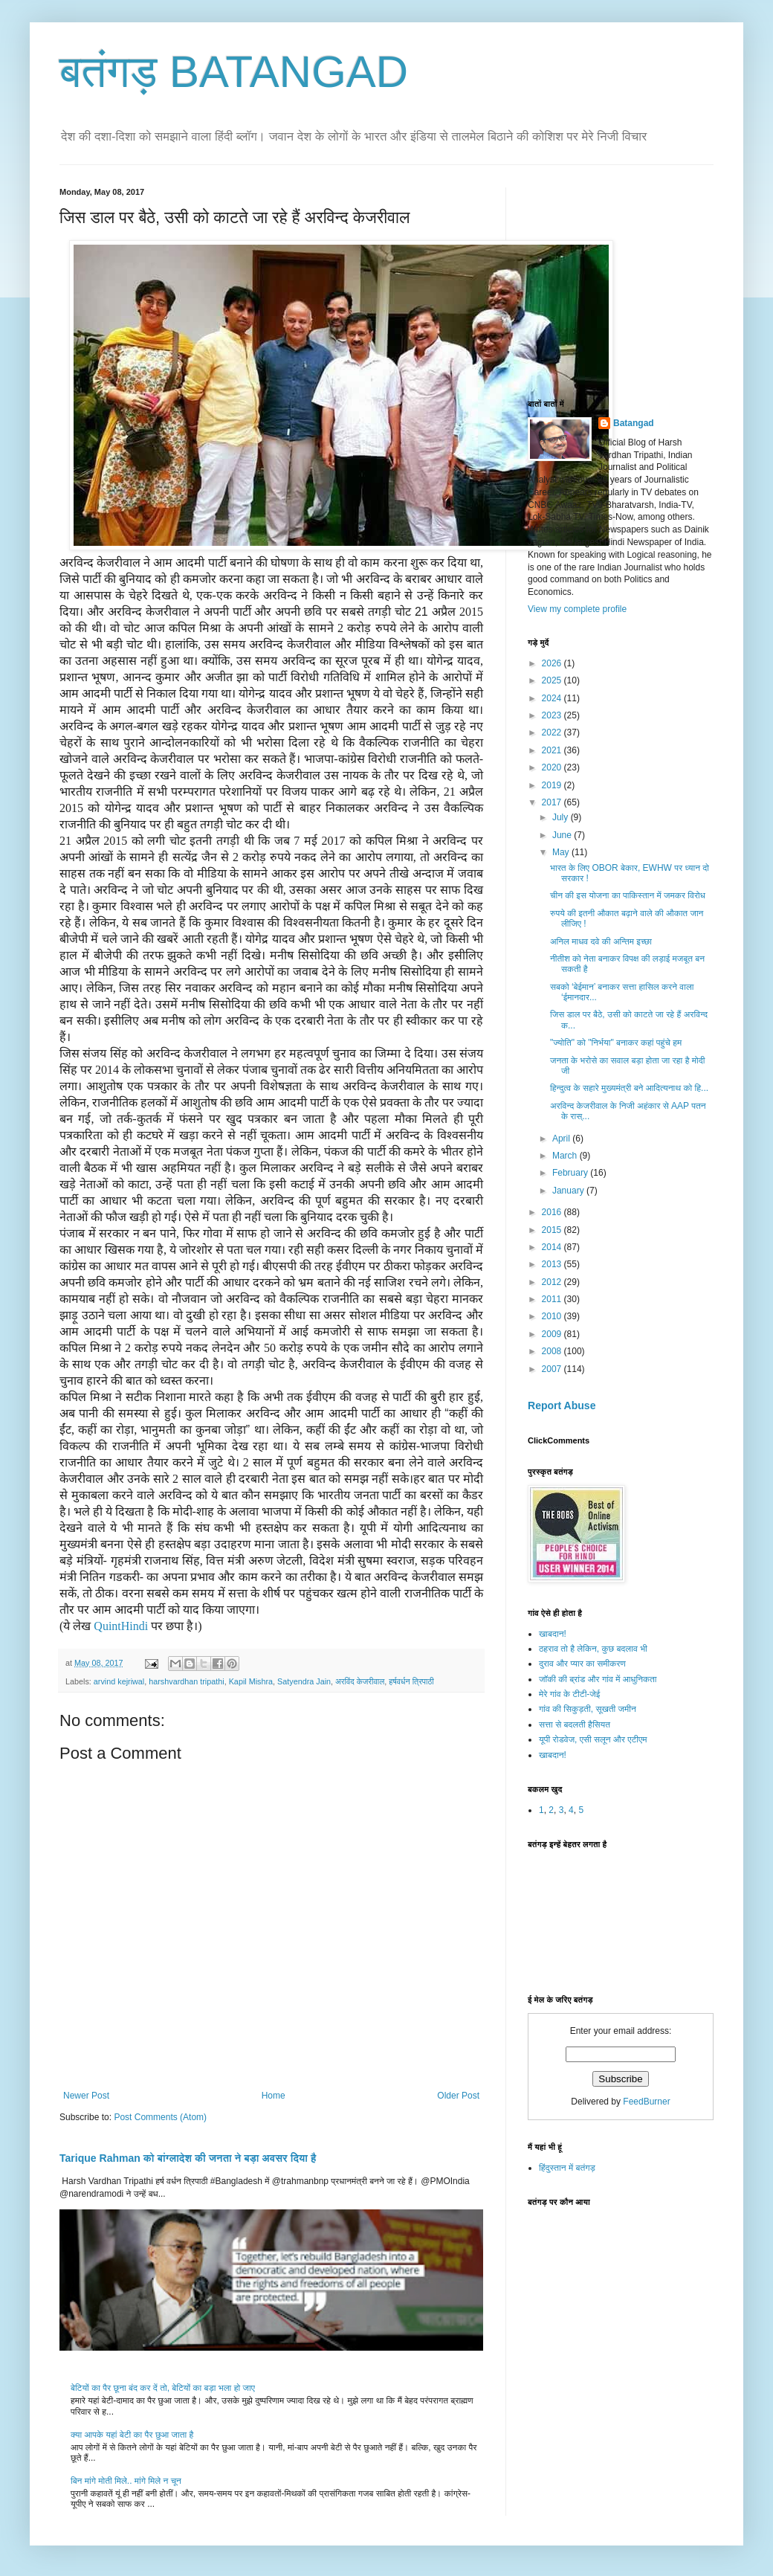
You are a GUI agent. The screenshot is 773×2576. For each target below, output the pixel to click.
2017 (553, 802)
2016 (553, 1212)
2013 (553, 1264)
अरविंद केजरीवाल (359, 1681)
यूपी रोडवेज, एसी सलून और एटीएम (593, 1739)
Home (273, 2095)
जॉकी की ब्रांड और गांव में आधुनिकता (597, 1679)
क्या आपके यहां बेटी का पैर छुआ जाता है (132, 2435)
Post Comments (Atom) (160, 2117)
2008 (553, 1351)
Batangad (633, 423)
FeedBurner (646, 2101)
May (562, 852)
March (566, 1155)
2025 (553, 680)
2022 (553, 732)
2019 (553, 785)
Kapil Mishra (251, 1681)
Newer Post (86, 2095)
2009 (553, 1334)
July (561, 817)
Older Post (458, 2095)
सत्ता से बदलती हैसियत (574, 1724)
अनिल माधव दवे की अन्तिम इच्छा (601, 941)
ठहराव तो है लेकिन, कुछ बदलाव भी (593, 1648)
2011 (553, 1299)
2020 (553, 767)
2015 (553, 1230)
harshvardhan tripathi (186, 1681)
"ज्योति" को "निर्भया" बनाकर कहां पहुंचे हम (616, 1042)
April (562, 1138)
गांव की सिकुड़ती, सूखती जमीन (587, 1709)
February (571, 1173)
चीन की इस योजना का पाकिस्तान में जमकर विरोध (627, 895)
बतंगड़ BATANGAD (233, 72)
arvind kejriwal (119, 1681)
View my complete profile (577, 609)
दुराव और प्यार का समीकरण (582, 1663)
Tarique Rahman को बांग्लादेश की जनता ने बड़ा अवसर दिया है (187, 2158)
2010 (553, 1316)
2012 (553, 1282)
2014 (553, 1247)
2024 (553, 698)
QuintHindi (121, 1626)
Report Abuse (561, 1405)
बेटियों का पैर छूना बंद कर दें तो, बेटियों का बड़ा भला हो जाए (163, 2388)
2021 (553, 750)
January (569, 1190)
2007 (553, 1369)
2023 (553, 715)
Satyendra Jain (304, 1681)
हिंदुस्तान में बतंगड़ (567, 2168)
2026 (553, 663)
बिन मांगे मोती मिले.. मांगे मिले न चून (126, 2481)
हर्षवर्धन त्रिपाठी (411, 1681)
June (563, 835)
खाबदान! (552, 1634)
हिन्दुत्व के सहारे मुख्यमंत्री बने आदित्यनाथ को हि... (629, 1088)
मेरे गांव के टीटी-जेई (569, 1694)
